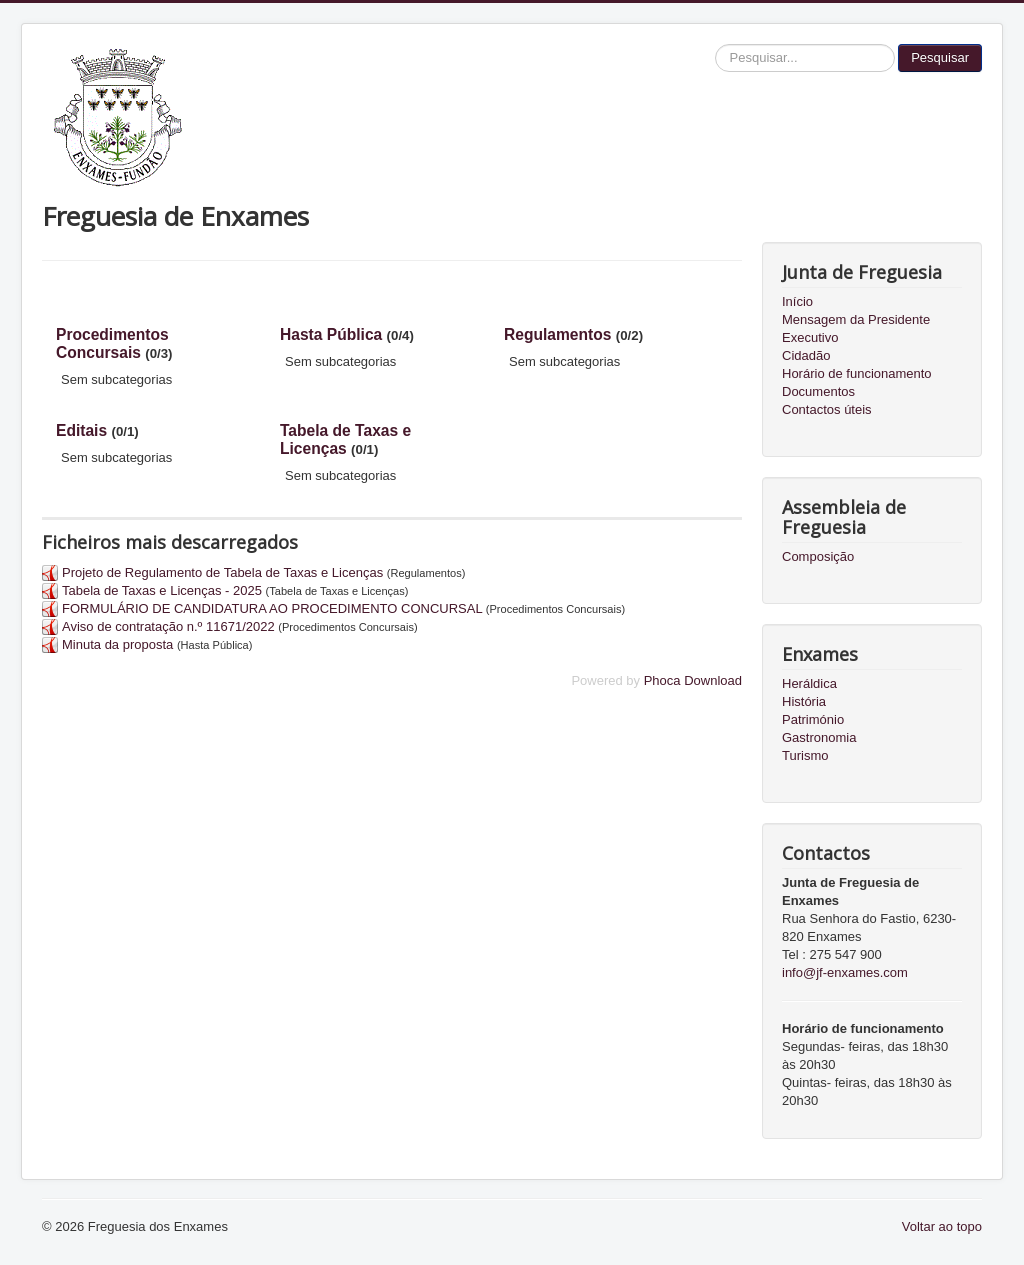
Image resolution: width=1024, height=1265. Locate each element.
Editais (81, 430)
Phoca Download (693, 680)
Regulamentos (557, 334)
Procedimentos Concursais (112, 343)
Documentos (818, 391)
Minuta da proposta (117, 644)
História (804, 701)
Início (797, 301)
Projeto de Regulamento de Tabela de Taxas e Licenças (222, 572)
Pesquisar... (715, 44)
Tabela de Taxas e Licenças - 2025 (162, 590)
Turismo (805, 755)
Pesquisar (940, 57)
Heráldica (809, 683)
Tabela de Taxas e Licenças (345, 439)
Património (813, 719)
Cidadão (806, 355)
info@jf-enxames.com (845, 972)
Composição (818, 556)
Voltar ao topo (942, 1226)
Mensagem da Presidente (856, 319)
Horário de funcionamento (857, 373)
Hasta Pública (331, 334)
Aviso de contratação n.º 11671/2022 (168, 626)
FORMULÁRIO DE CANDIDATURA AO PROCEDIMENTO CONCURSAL (272, 608)
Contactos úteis (827, 409)
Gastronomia (819, 737)
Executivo (810, 337)
